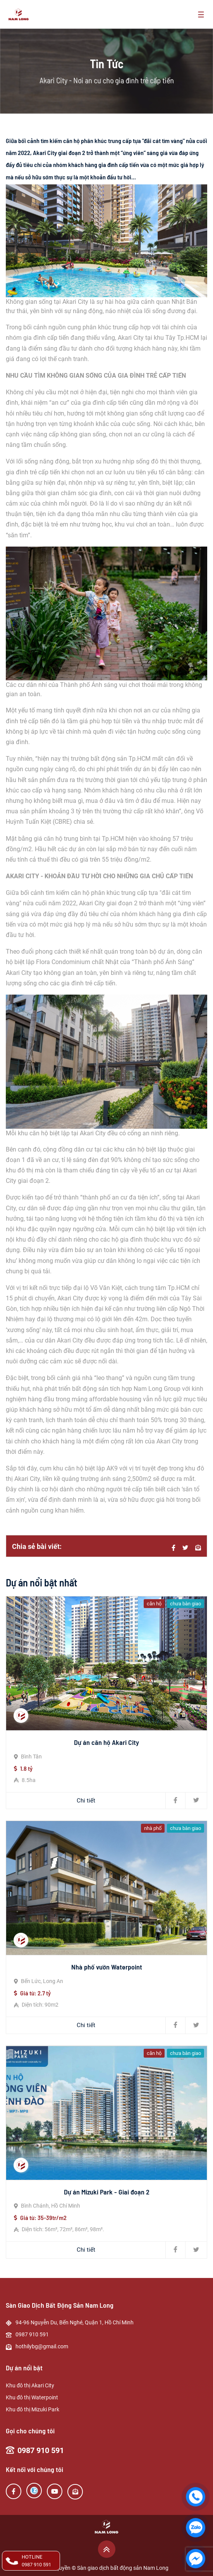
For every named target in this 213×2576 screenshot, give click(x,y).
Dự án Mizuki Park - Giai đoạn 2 (106, 2192)
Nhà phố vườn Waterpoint (106, 1967)
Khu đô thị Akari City (30, 2385)
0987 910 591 (40, 2450)
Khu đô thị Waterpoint (32, 2397)
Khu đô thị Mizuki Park (32, 2409)
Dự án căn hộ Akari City (106, 1742)
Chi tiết (86, 1800)
